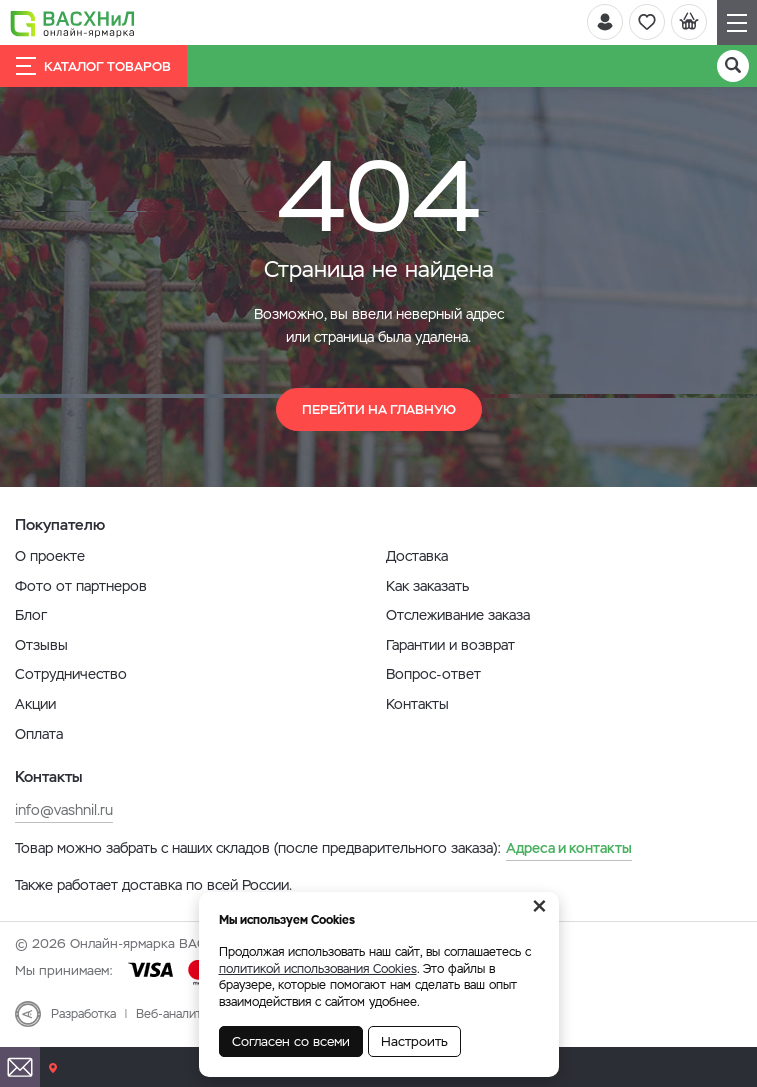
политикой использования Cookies (318, 969)
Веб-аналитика (178, 1014)
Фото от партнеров (81, 586)
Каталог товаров (93, 66)
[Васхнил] (72, 23)
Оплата (39, 734)
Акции (35, 704)
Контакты (417, 704)
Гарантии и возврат (450, 645)
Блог (31, 615)
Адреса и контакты (569, 848)
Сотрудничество (71, 674)
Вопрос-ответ (433, 674)
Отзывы (41, 645)
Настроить (414, 1041)
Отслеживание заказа (458, 615)
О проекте (50, 556)
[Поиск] (733, 66)
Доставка (417, 556)
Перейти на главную (379, 409)
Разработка (83, 1014)
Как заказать (427, 586)
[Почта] (20, 1067)
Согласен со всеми (291, 1041)
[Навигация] (737, 22)
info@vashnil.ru (64, 810)
